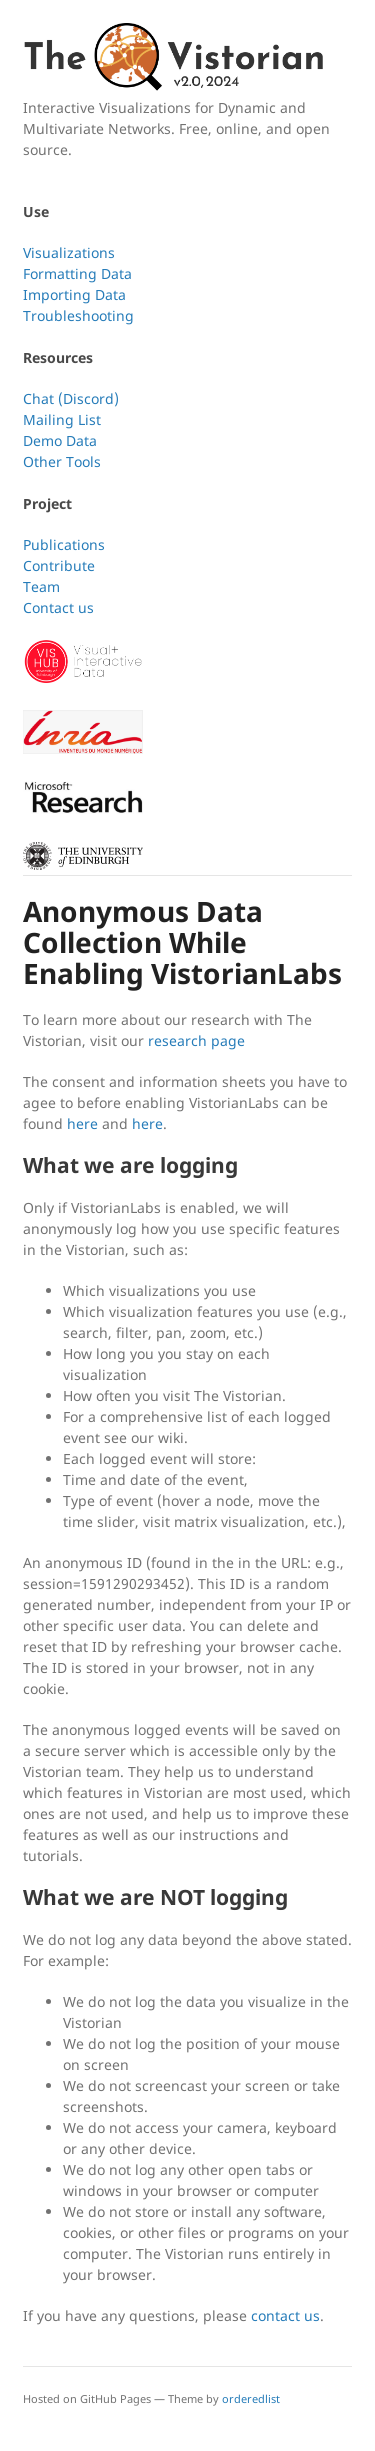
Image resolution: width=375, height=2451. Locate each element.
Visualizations (69, 252)
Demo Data (60, 440)
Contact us (58, 607)
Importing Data (74, 294)
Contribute (59, 565)
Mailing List (62, 419)
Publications (64, 544)
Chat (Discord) (71, 398)
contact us (285, 2315)
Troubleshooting (78, 315)
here (82, 1123)
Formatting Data (77, 273)
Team (41, 586)
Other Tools (62, 461)
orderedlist (251, 2398)
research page (196, 1040)
